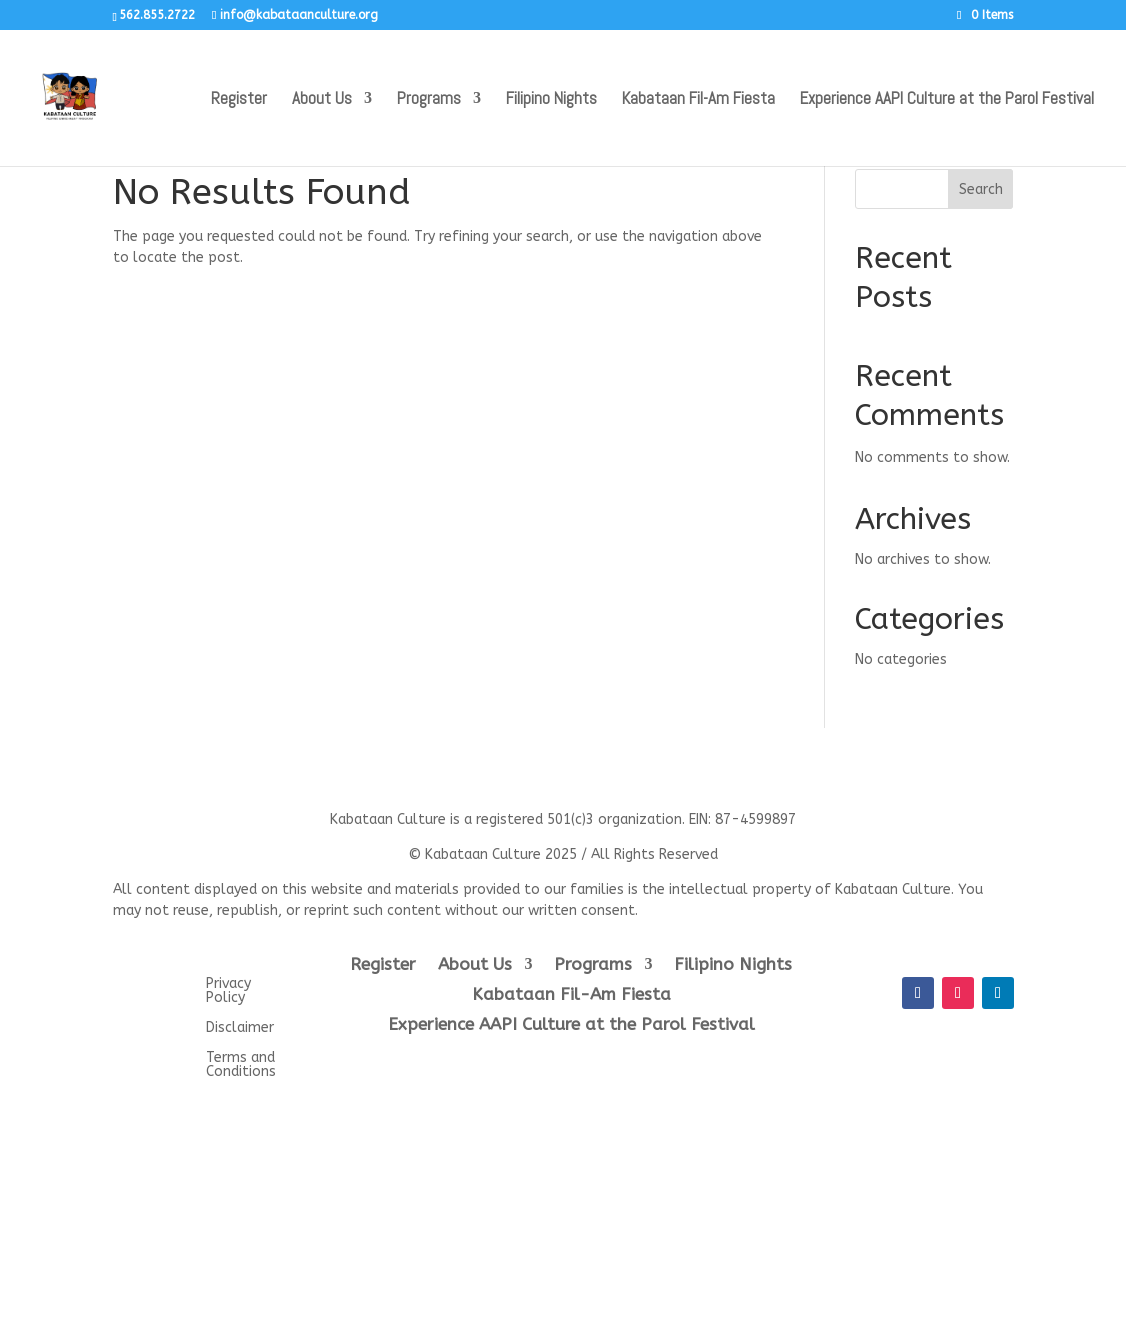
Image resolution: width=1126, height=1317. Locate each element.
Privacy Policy (228, 991)
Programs (429, 100)
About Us (322, 100)
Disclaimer (240, 1028)
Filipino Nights (551, 100)
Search (981, 189)
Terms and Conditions (241, 1065)
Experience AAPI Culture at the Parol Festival (947, 100)
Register (239, 100)
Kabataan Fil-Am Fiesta (698, 100)
